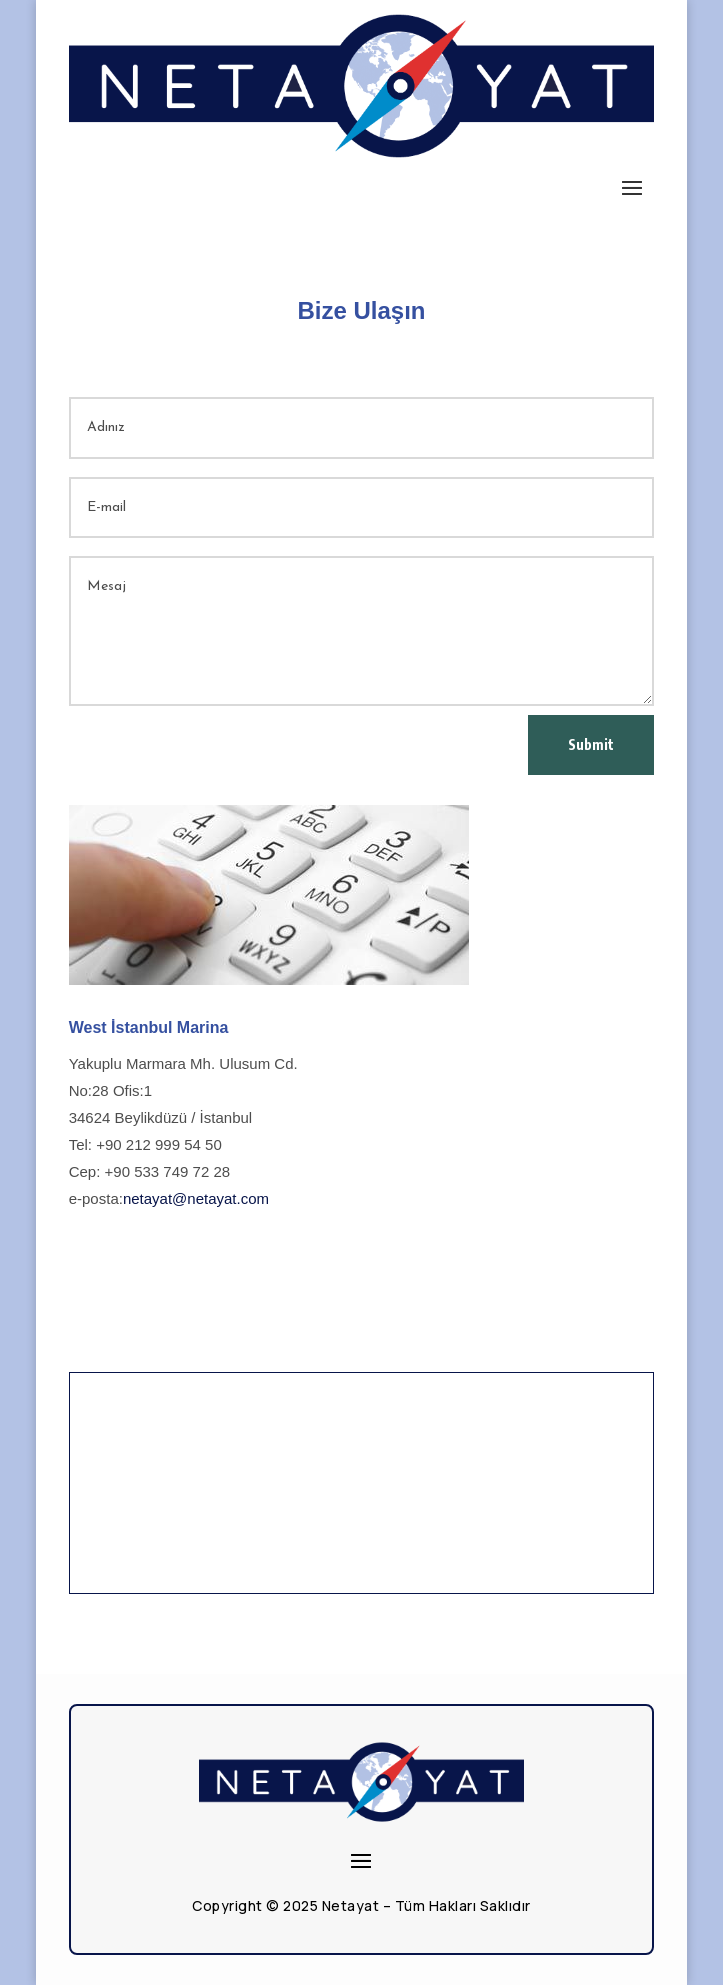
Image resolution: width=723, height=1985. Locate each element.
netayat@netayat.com (196, 1198)
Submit (591, 744)
